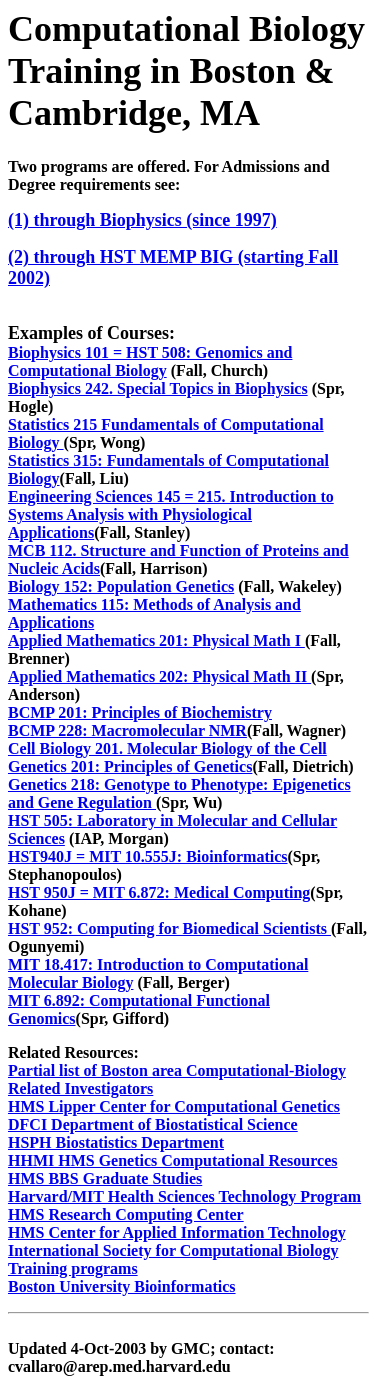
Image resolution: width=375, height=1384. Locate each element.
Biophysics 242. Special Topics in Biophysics (158, 388)
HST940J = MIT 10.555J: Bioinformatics (148, 856)
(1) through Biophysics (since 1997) (142, 220)
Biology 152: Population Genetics (121, 586)
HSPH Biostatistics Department (116, 1142)
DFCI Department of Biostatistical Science (153, 1124)
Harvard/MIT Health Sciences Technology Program (184, 1196)
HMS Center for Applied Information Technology (177, 1232)
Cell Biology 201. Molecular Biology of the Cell (167, 748)
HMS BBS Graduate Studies (105, 1178)
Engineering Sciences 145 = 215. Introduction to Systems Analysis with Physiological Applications (171, 514)
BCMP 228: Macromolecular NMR (127, 730)
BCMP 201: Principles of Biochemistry (140, 712)
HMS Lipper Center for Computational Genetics (174, 1106)
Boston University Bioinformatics (122, 1286)
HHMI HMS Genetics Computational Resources (172, 1160)
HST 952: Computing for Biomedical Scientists (169, 928)
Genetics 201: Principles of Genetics (130, 766)
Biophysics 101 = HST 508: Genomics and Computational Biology (150, 361)
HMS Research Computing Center (126, 1214)
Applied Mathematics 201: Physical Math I (156, 640)
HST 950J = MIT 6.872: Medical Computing (159, 892)
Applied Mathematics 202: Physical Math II (159, 676)
